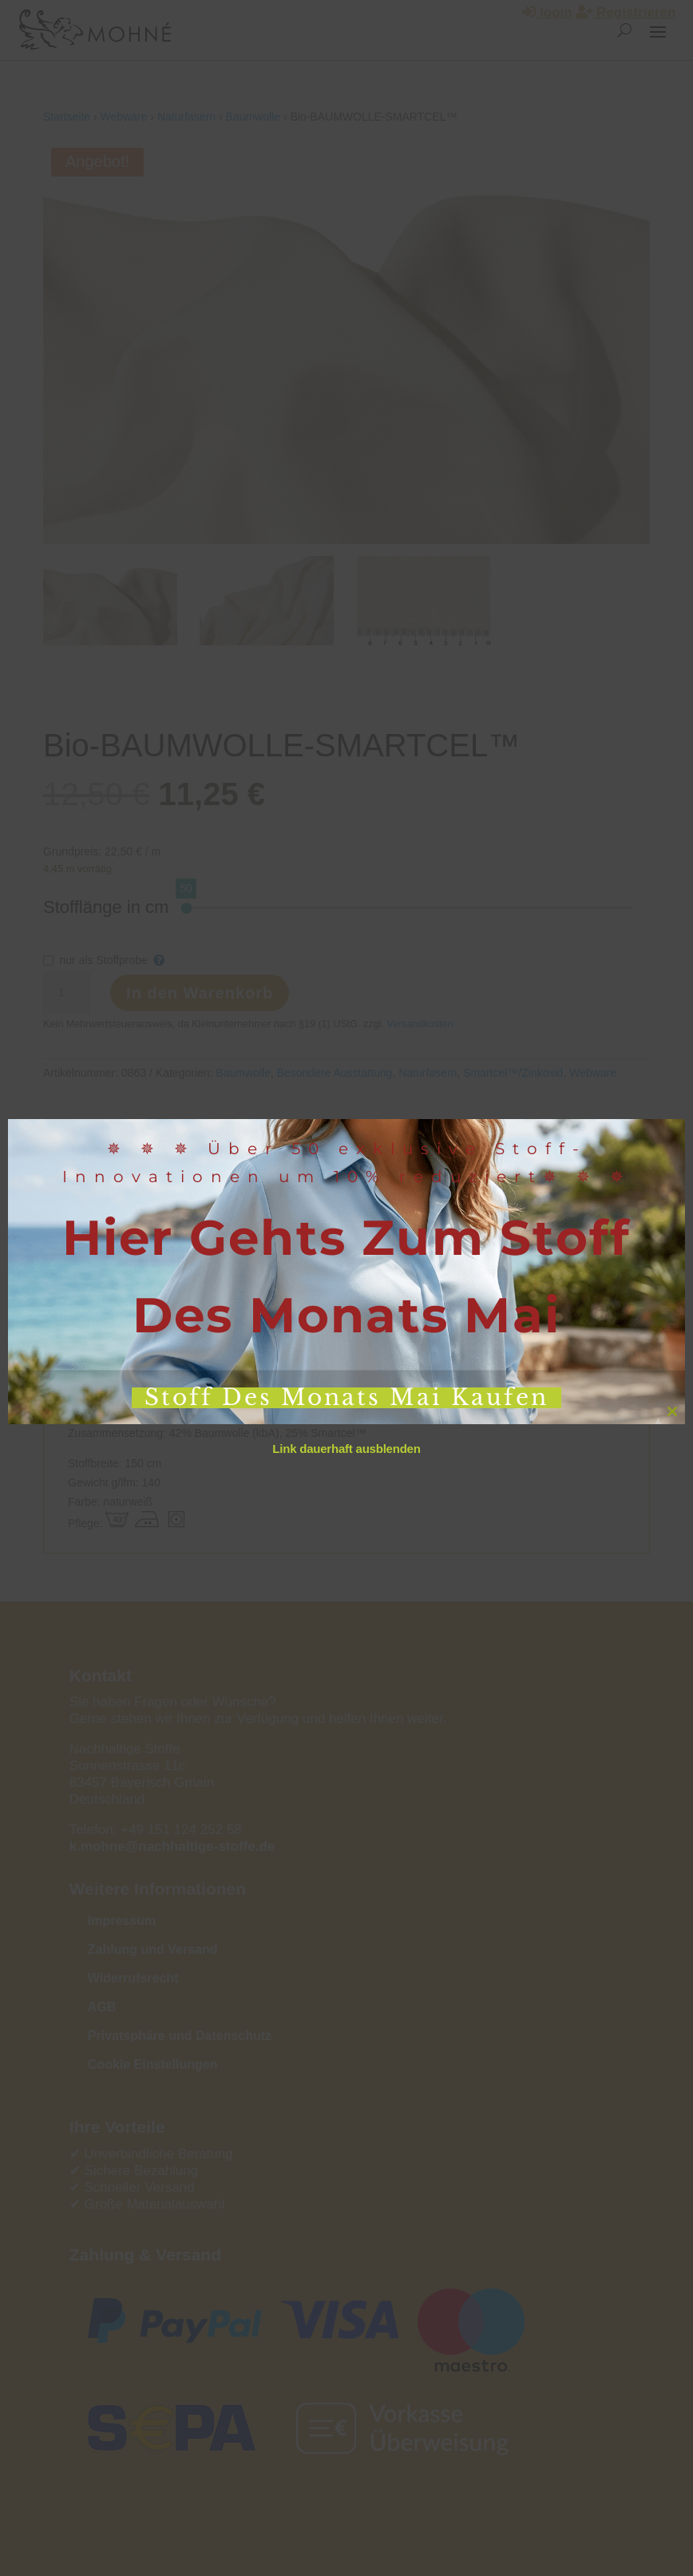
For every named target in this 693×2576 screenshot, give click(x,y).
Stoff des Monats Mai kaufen (346, 1397)
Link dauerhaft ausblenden (346, 1448)
